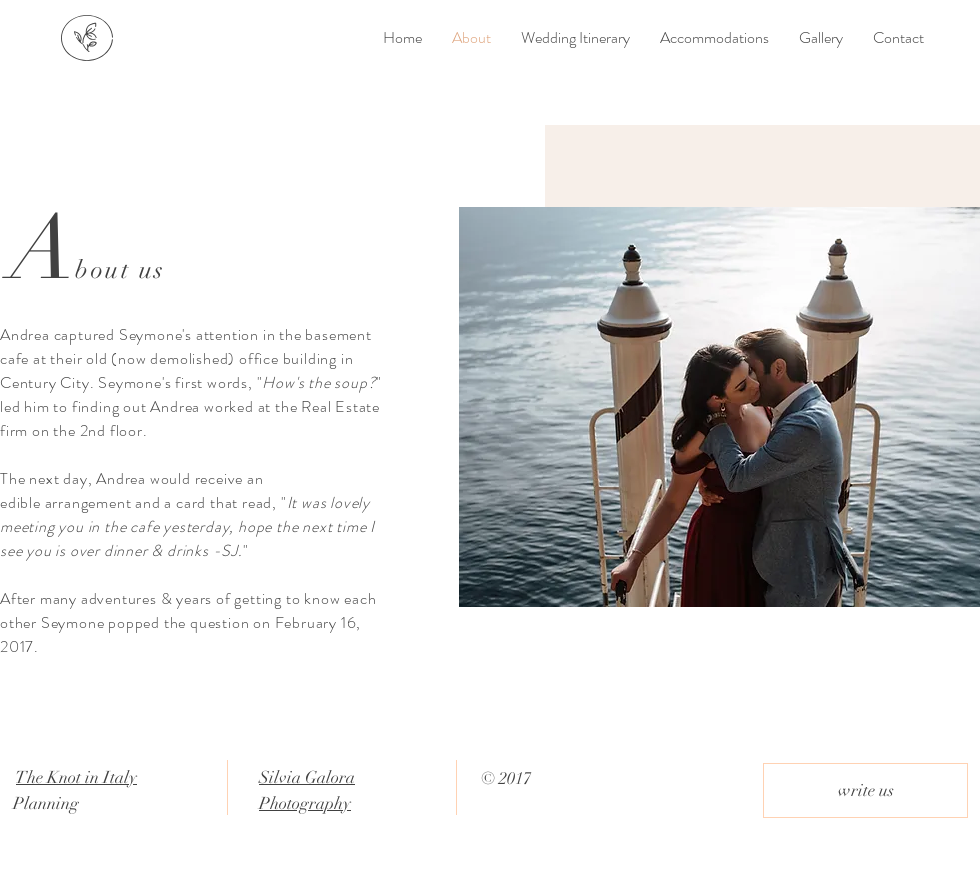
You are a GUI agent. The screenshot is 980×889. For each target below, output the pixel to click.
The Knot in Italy (76, 777)
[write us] (865, 790)
